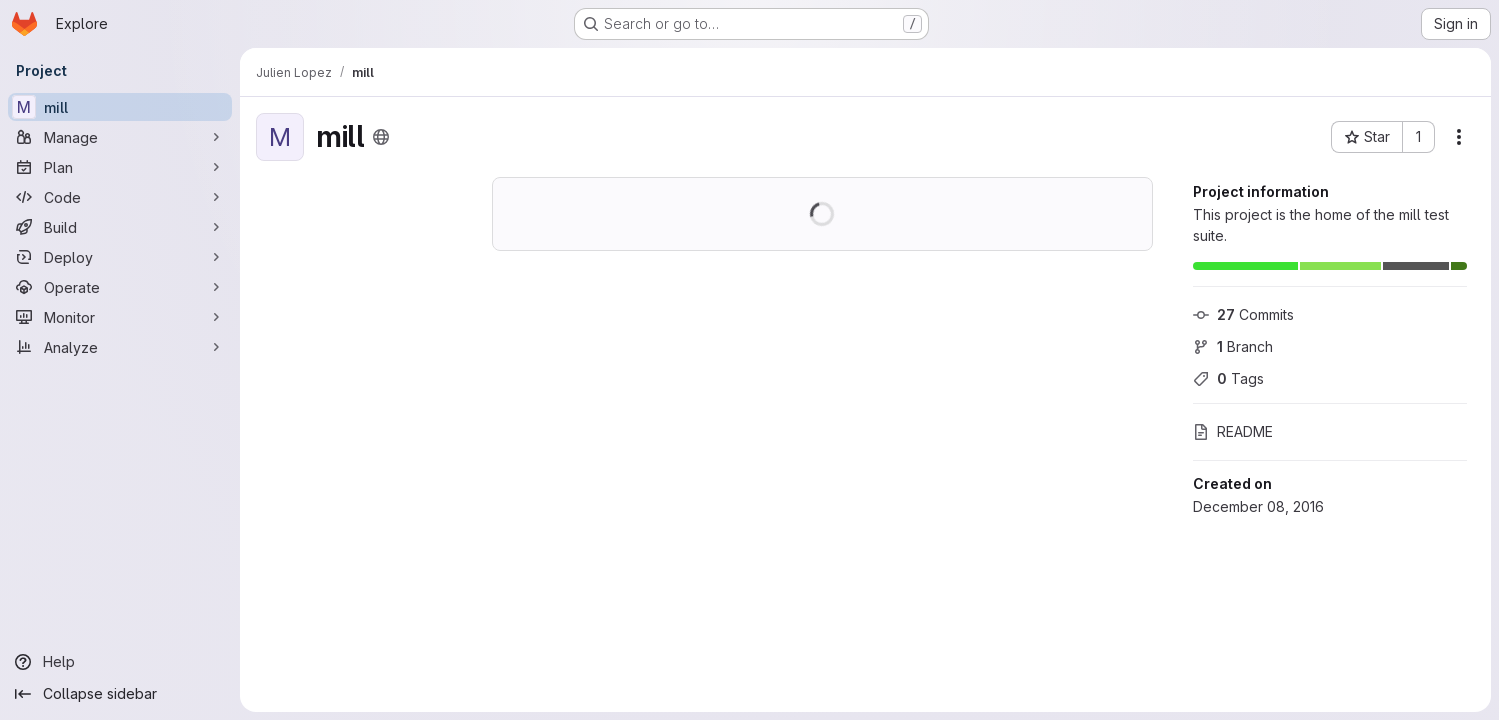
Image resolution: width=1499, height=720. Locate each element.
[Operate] (120, 287)
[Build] (120, 227)
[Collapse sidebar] (120, 694)
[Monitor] (120, 317)
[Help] (120, 662)
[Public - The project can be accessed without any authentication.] (381, 137)
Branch (1233, 346)
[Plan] (120, 167)
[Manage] (120, 137)
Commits (1243, 314)
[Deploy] (120, 257)
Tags (1228, 378)
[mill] (120, 107)
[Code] (120, 197)
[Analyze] (120, 347)
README (1233, 431)
